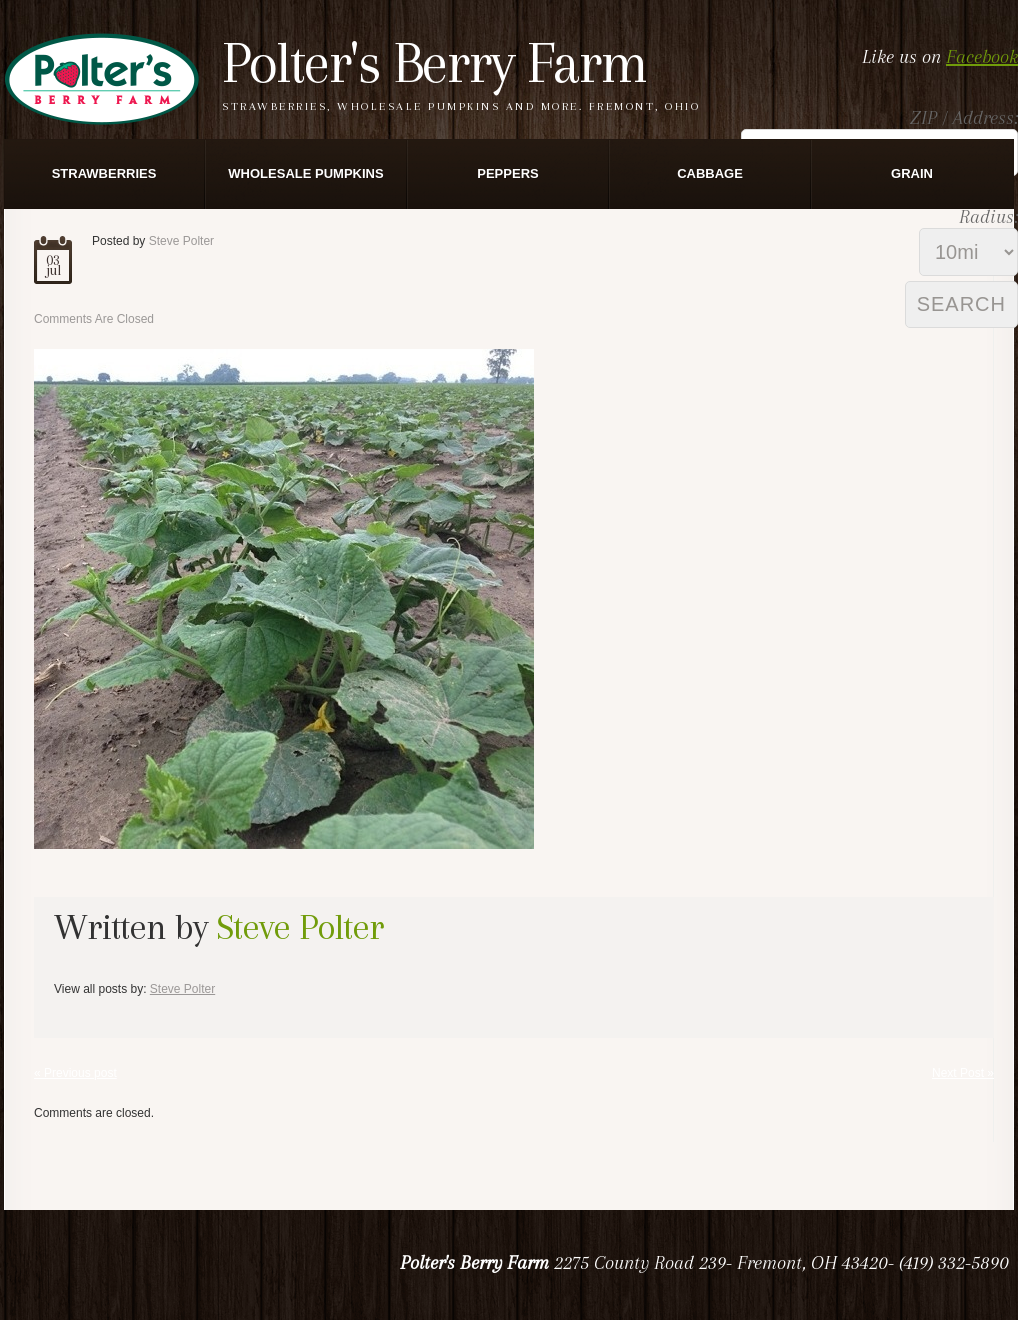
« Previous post (75, 1073)
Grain (912, 173)
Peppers (507, 173)
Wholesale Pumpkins (305, 173)
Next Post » (963, 1073)
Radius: (988, 217)
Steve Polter (181, 241)
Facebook (982, 57)
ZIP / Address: (964, 118)
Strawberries (104, 173)
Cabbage (710, 173)
